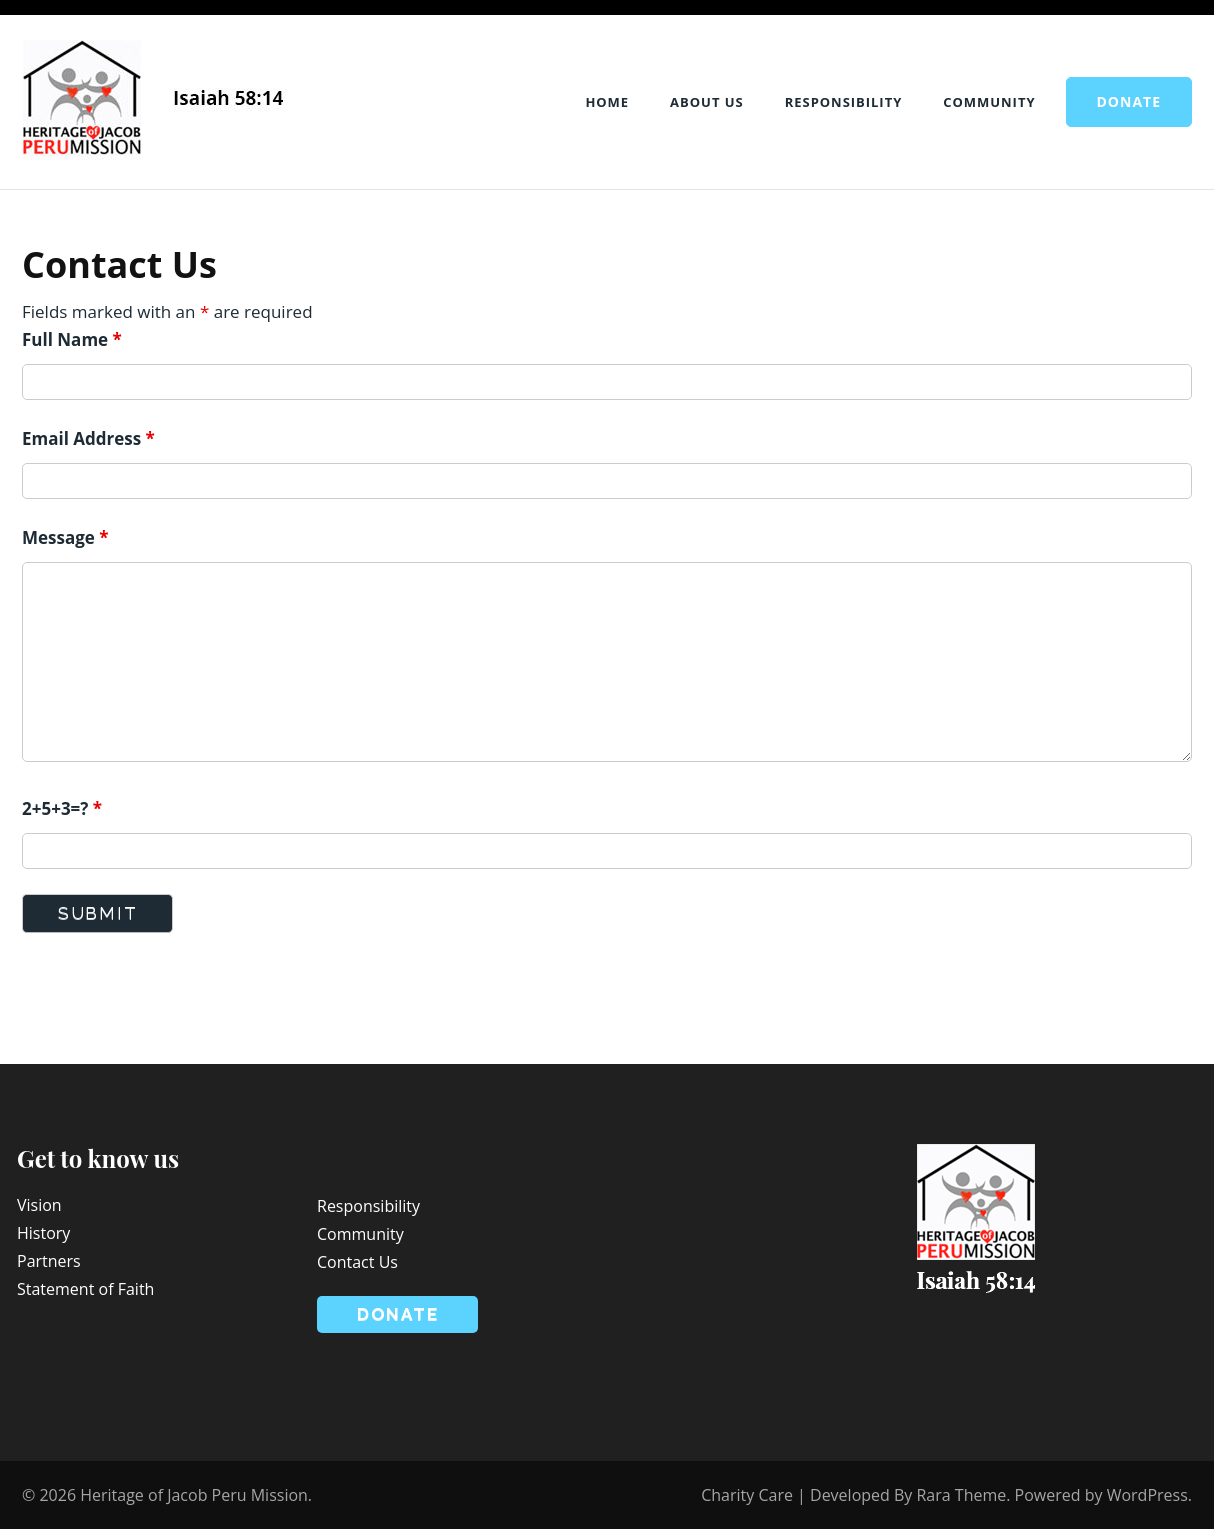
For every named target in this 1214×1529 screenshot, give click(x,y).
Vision (39, 1205)
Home (607, 102)
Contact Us (357, 1262)
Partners (49, 1261)
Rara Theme (961, 1495)
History (43, 1233)
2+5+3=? (62, 808)
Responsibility (844, 102)
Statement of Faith (85, 1289)
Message (65, 537)
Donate (1129, 101)
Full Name (72, 339)
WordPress (1147, 1495)
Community (989, 102)
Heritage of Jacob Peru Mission (194, 1495)
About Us (707, 102)
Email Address (88, 438)
